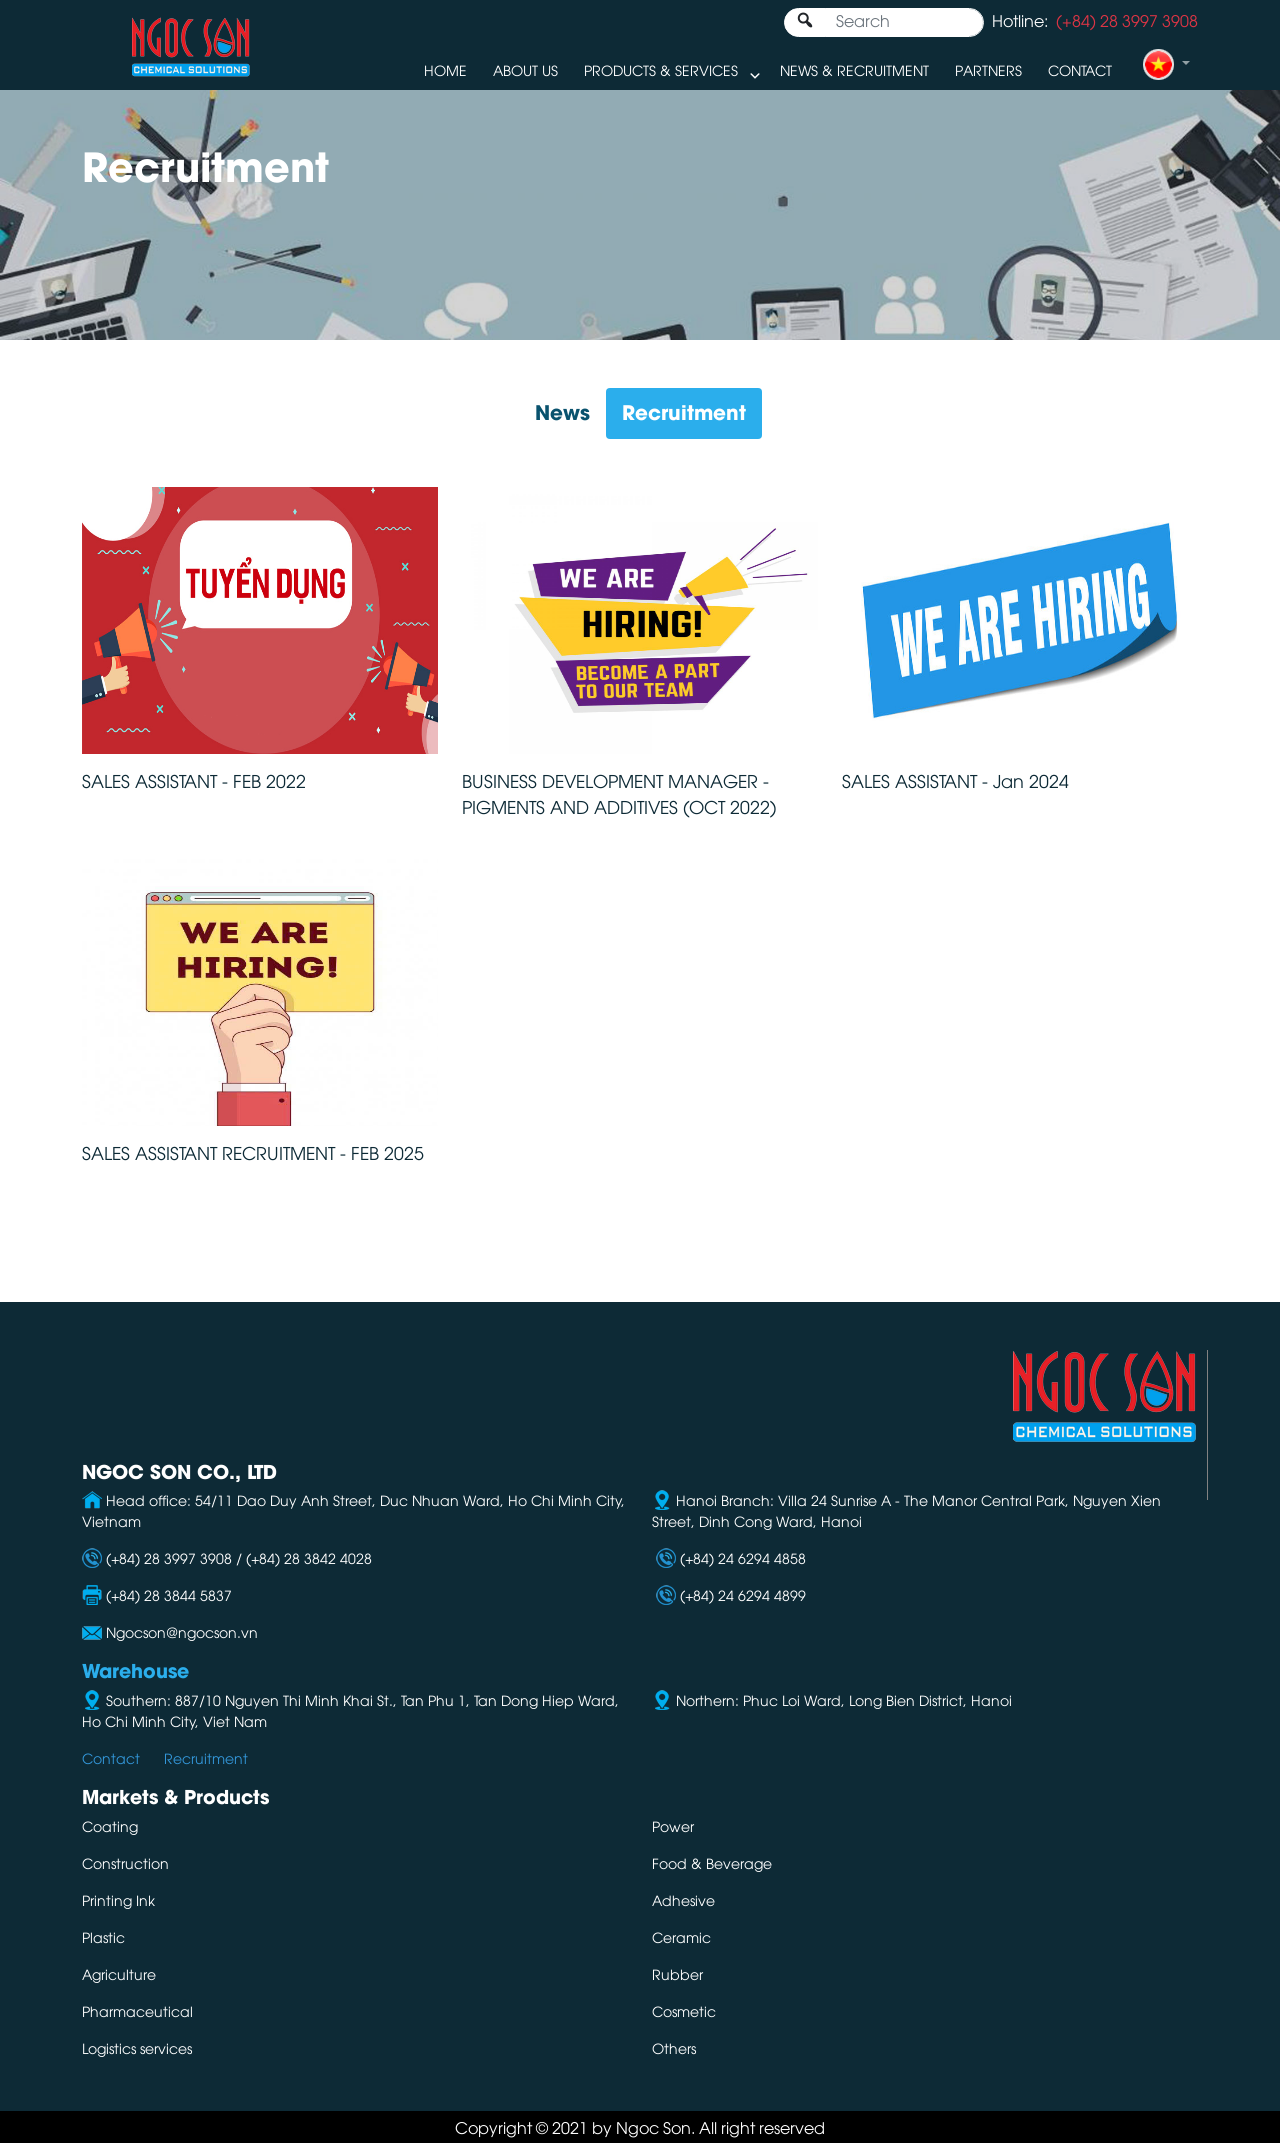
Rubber (677, 1973)
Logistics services (137, 2047)
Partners (988, 69)
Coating (110, 1825)
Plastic (103, 1936)
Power (673, 1825)
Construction (125, 1862)
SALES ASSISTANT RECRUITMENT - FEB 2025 (253, 1152)
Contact (1080, 69)
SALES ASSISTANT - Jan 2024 (955, 780)
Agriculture (119, 1973)
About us (525, 69)
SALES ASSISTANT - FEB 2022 (194, 780)
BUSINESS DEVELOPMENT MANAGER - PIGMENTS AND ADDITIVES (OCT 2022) (619, 793)
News (562, 410)
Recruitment (684, 410)
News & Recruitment (854, 69)
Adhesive (683, 1899)
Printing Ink (118, 1899)
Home (445, 69)
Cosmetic (684, 2010)
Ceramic (681, 1936)
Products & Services (661, 69)
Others (674, 2047)
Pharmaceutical (137, 2010)
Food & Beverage (712, 1862)
